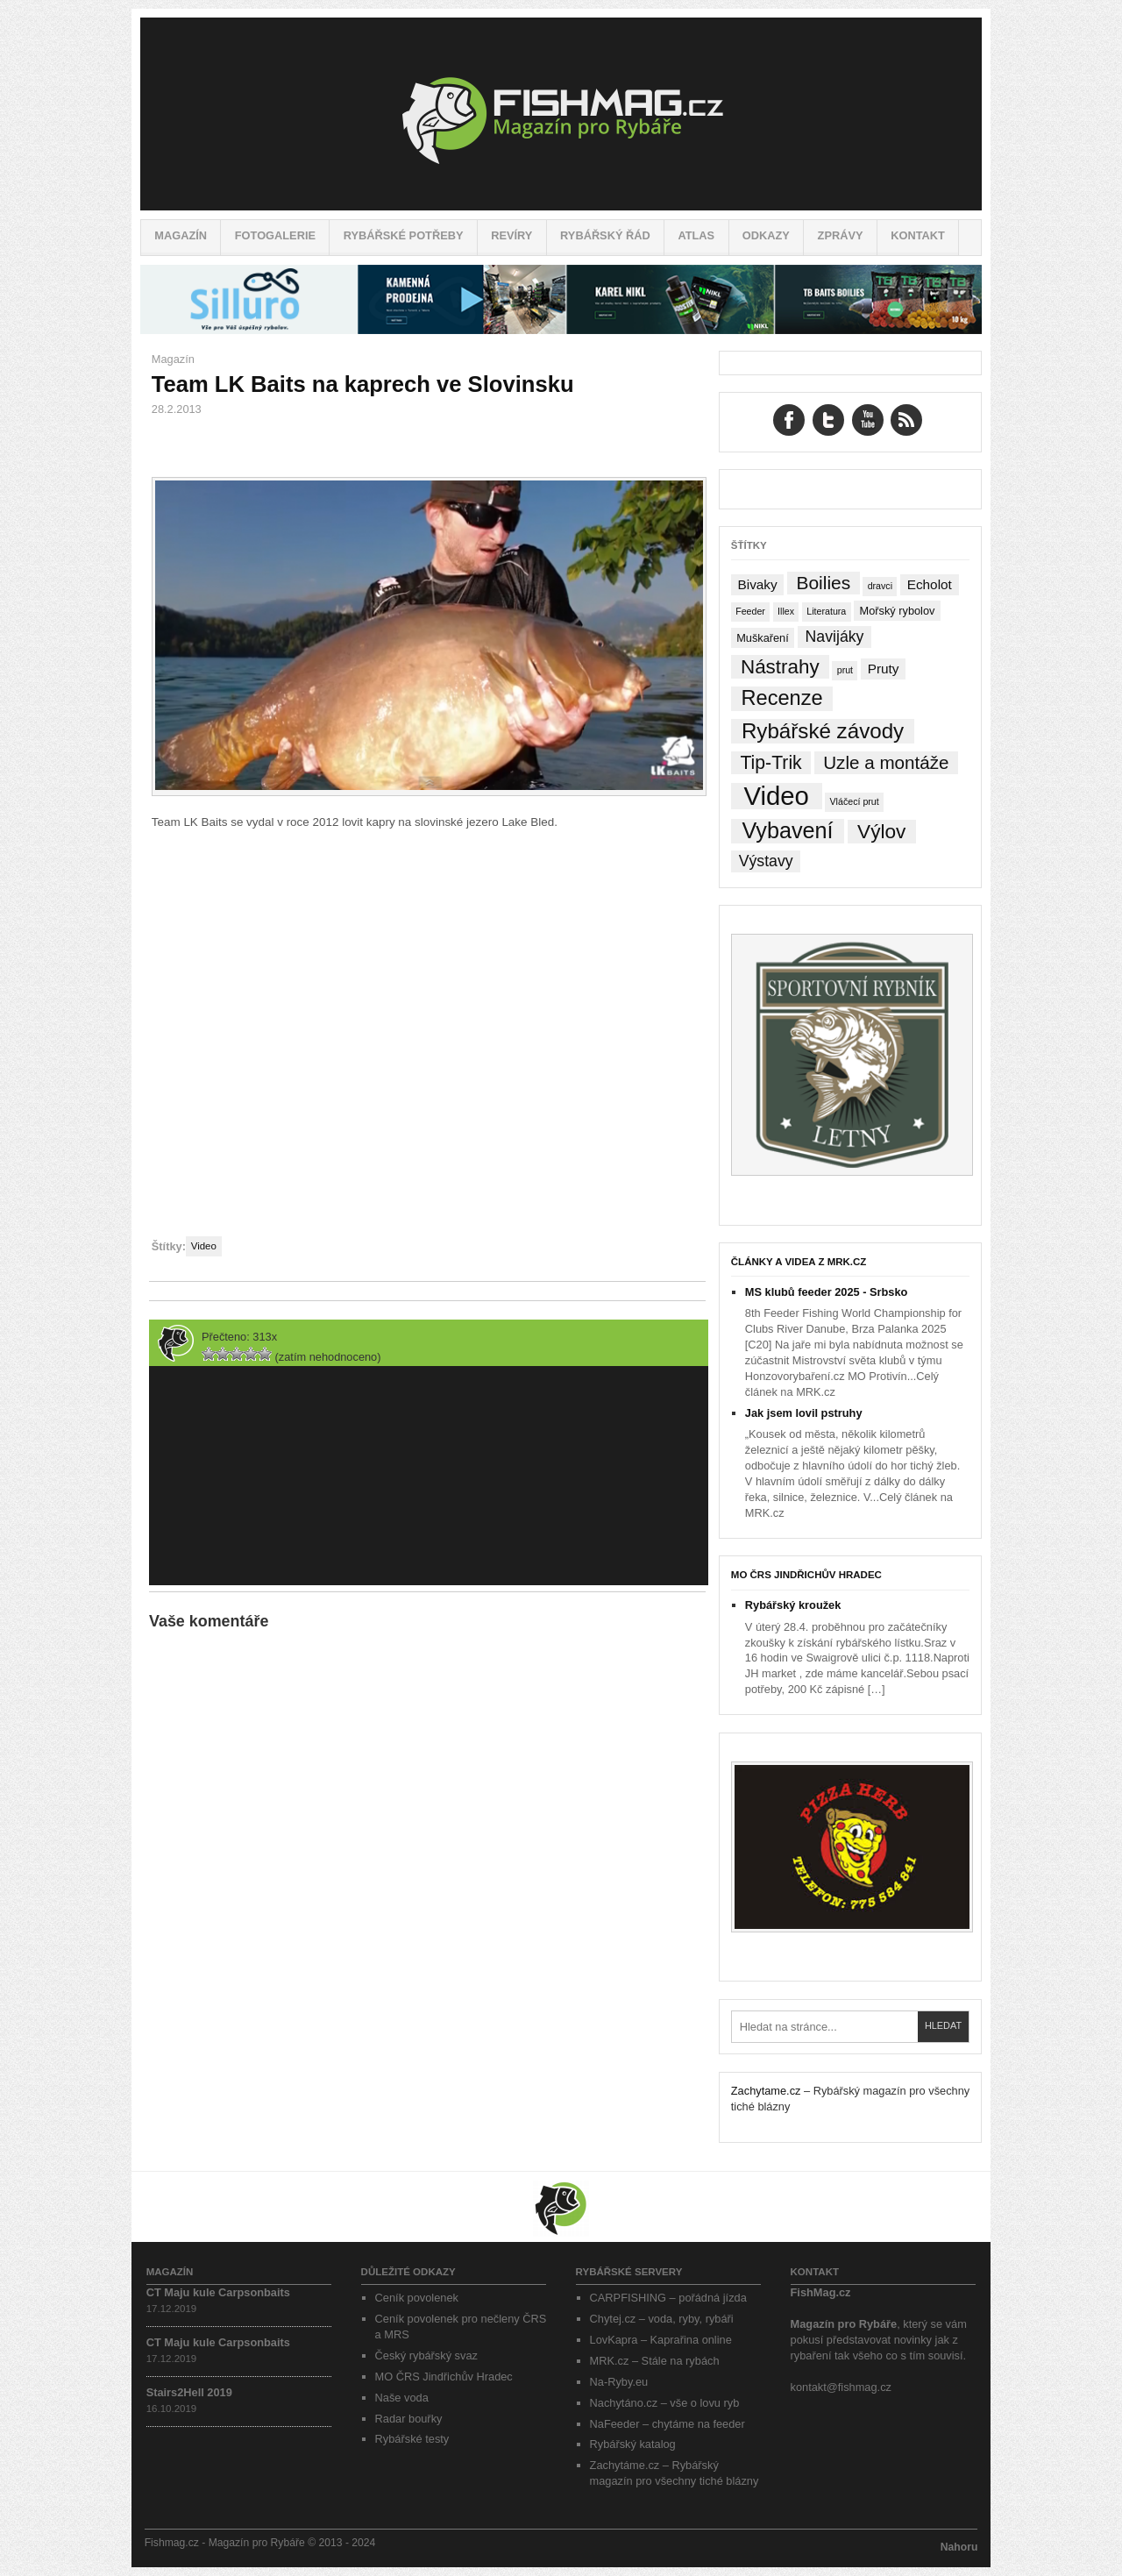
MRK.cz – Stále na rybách (655, 2360)
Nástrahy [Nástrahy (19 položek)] (780, 667)
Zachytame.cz (766, 2090)
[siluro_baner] (561, 330)
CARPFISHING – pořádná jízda (668, 2297)
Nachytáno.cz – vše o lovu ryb (665, 2402)
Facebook (789, 420)
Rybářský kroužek (793, 1605)
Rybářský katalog (633, 2444)
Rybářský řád (605, 235)
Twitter (828, 420)
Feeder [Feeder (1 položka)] (750, 611)
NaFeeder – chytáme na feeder (667, 2423)
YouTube (868, 420)
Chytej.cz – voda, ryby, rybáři (662, 2318)
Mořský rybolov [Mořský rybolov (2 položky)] (897, 610)
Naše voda (402, 2397)
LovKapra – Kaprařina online (661, 2339)
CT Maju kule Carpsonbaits (218, 2292)
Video (204, 1246)
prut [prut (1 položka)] (845, 670)
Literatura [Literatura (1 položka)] (826, 611)
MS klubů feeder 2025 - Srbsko (826, 1292)
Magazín (180, 235)
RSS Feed (906, 420)
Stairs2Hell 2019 (189, 2392)
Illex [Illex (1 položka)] (786, 611)
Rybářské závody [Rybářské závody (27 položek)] (823, 731)
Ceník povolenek (416, 2297)
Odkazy (766, 235)
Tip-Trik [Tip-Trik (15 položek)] (770, 762)
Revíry (511, 235)
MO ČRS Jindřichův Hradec (806, 1574)
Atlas (696, 235)
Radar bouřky (409, 2418)
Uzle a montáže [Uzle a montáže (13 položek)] (885, 762)
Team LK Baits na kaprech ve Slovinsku (363, 384)
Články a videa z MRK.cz (799, 1261)
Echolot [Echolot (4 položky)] (929, 584)
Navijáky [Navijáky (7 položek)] (835, 636)
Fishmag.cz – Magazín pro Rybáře (561, 114)
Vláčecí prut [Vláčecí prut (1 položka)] (853, 801)
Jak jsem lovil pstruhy (804, 1413)
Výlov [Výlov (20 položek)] (881, 832)
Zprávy (840, 235)
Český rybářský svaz (426, 2355)
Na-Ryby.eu (619, 2381)
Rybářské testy (412, 2438)
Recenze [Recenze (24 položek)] (782, 698)
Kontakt (918, 235)
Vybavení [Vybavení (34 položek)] (787, 831)
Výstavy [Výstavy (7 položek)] (766, 861)
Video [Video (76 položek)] (775, 796)
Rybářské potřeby (404, 235)
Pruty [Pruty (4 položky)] (883, 668)
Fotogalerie (275, 235)
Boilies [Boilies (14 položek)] (823, 583)
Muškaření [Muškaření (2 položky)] (762, 637)
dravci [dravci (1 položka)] (880, 585)
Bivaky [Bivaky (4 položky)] (757, 584)
